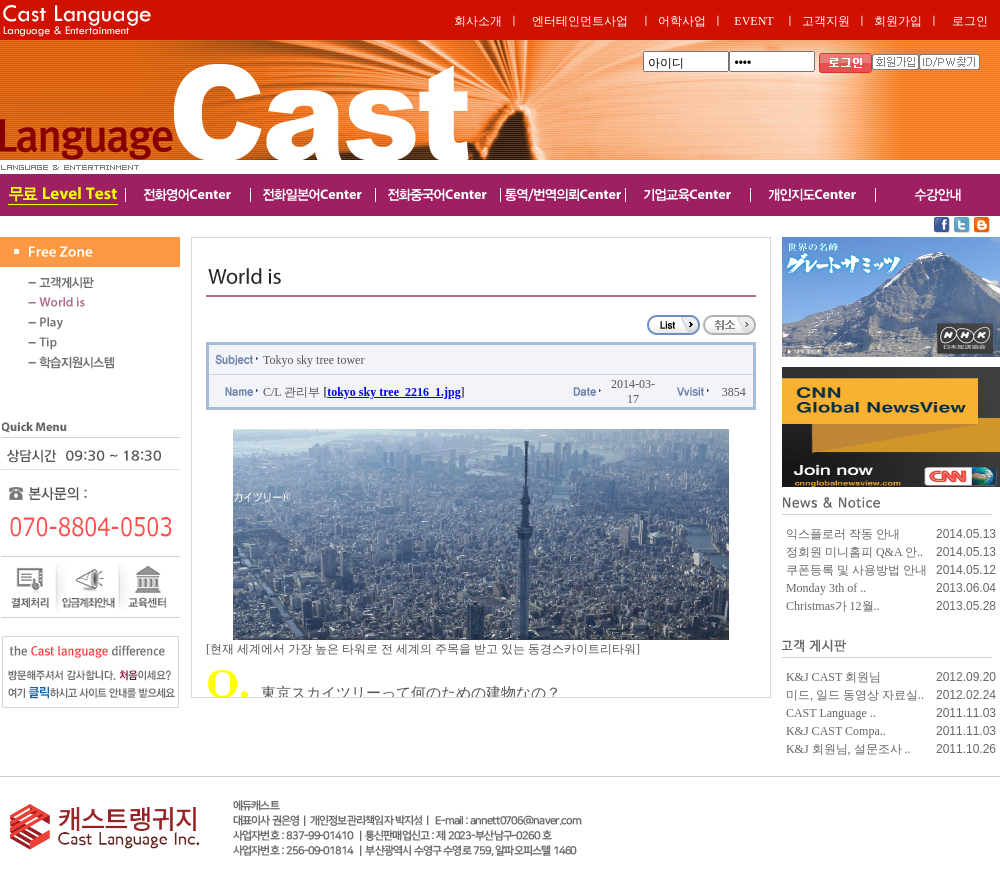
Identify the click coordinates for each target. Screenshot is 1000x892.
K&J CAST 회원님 (833, 677)
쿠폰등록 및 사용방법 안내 (856, 570)
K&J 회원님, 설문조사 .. (848, 749)
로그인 (970, 21)
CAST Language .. (831, 713)
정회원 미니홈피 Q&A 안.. (854, 552)
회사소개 (478, 21)
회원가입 (898, 21)
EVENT (753, 21)
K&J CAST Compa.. (836, 731)
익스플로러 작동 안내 (843, 534)
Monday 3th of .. (826, 588)
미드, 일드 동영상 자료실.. (855, 695)
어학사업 (682, 21)
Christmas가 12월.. (833, 606)
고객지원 (826, 21)
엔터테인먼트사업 (580, 21)
